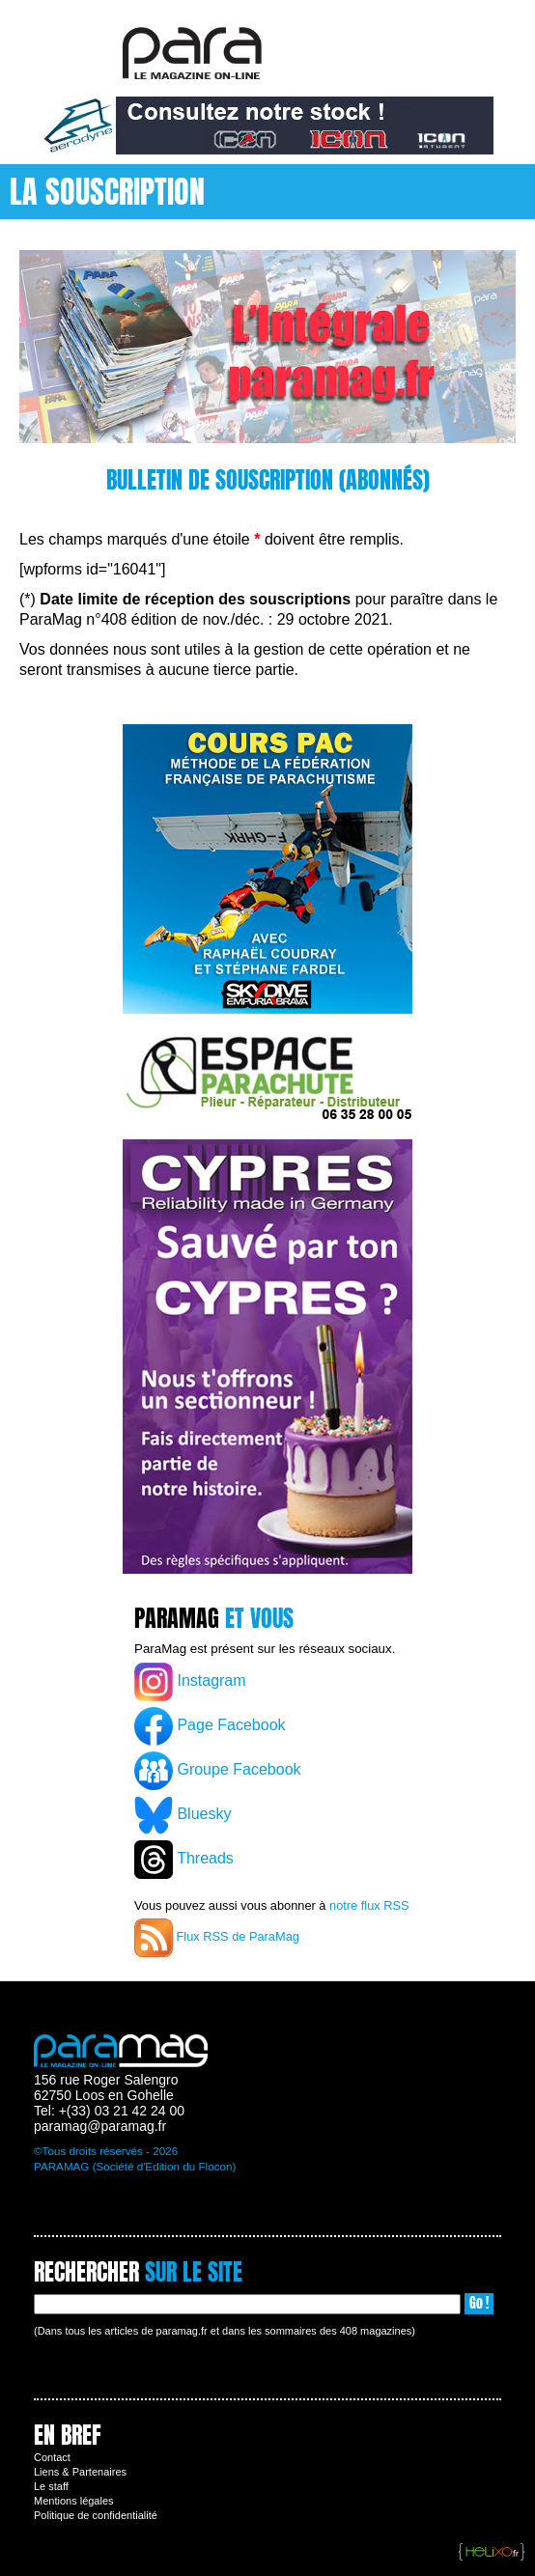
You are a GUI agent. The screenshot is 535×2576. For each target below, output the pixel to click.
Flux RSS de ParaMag (216, 1937)
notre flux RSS (369, 1905)
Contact (52, 2457)
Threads (184, 1859)
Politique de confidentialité (95, 2515)
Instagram (190, 1682)
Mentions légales (74, 2500)
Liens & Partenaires (80, 2472)
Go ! (479, 2303)
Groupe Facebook (217, 1770)
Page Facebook (210, 1726)
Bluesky (182, 1815)
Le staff (51, 2486)
